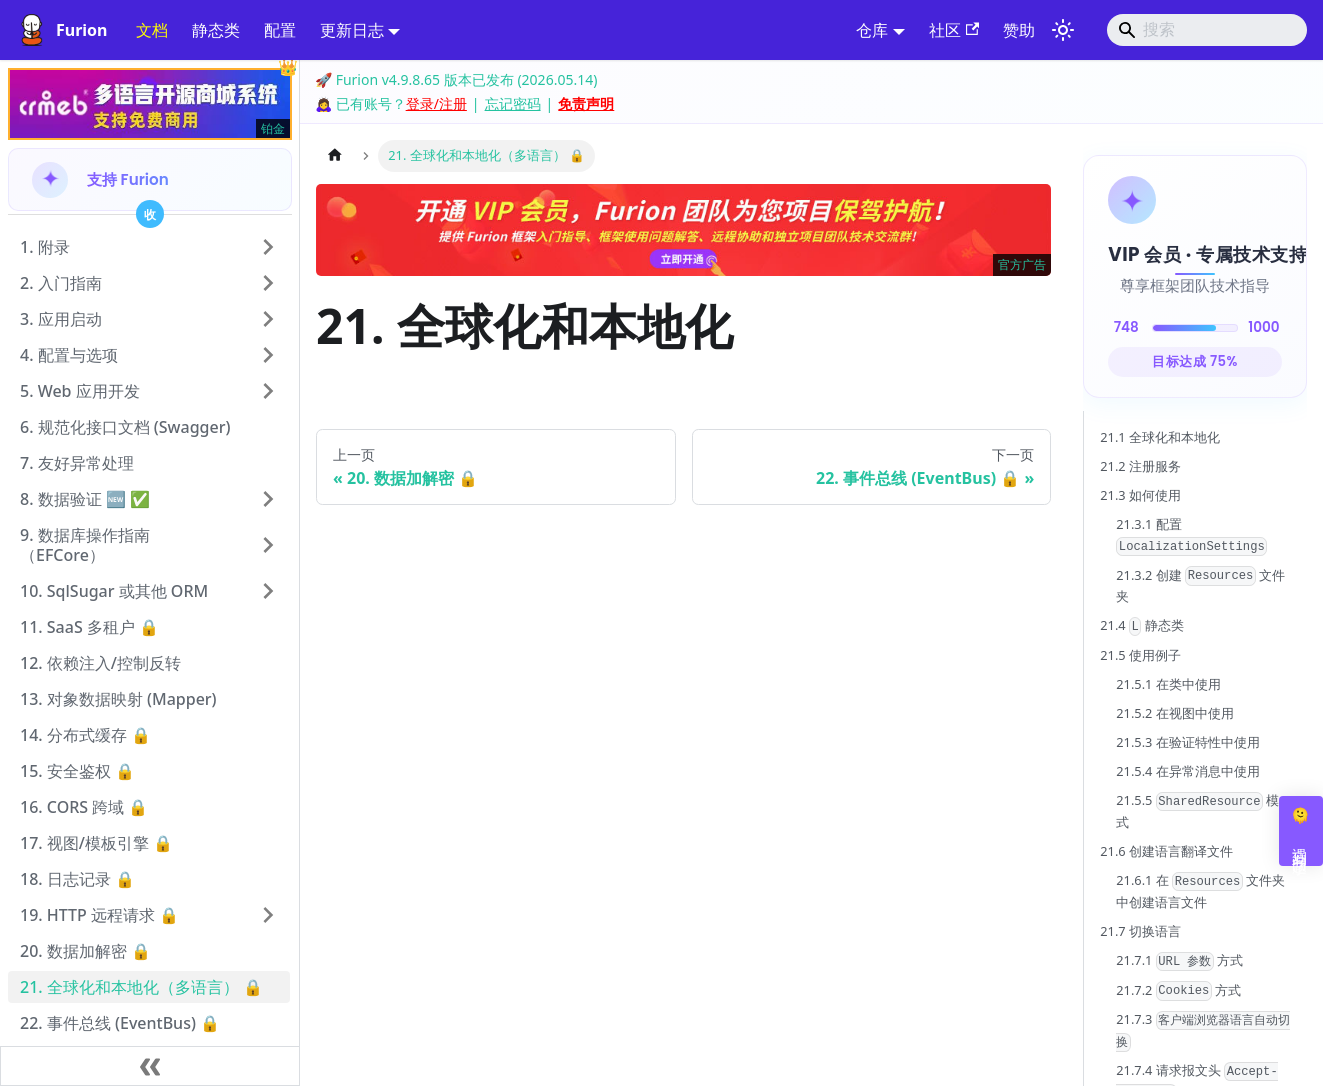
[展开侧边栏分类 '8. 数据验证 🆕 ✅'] (268, 499)
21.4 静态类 (1142, 626)
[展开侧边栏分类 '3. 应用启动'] (268, 319)
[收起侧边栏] (150, 1066)
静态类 (216, 30)
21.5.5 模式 (1197, 811)
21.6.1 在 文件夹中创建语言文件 (1200, 891)
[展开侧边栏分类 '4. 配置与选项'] (268, 355)
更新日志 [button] (352, 30)
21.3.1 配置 (1191, 535)
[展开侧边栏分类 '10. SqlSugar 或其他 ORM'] (268, 591)
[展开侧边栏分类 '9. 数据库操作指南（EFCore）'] (268, 545)
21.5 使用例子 (1140, 655)
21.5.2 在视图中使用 (1174, 713)
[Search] (1207, 30)
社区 (954, 30)
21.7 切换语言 (1140, 931)
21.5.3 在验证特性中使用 (1187, 742)
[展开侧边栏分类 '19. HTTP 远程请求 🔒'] (268, 915)
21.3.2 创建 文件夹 (1200, 586)
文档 (152, 30)
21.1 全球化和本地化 (1160, 437)
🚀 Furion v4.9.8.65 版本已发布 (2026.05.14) (456, 79)
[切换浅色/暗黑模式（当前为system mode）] (1063, 30)
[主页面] (335, 155)
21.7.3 (1203, 1031)
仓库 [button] (872, 30)
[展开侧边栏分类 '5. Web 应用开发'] (268, 391)
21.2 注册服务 (1140, 466)
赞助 (1019, 30)
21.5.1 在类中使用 (1168, 684)
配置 (280, 30)
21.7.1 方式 (1179, 961)
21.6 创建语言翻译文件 (1166, 851)
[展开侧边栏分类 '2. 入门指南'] (268, 283)
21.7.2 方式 (1178, 991)
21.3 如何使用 (1140, 495)
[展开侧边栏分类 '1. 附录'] (268, 247)
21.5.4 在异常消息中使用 (1187, 771)
